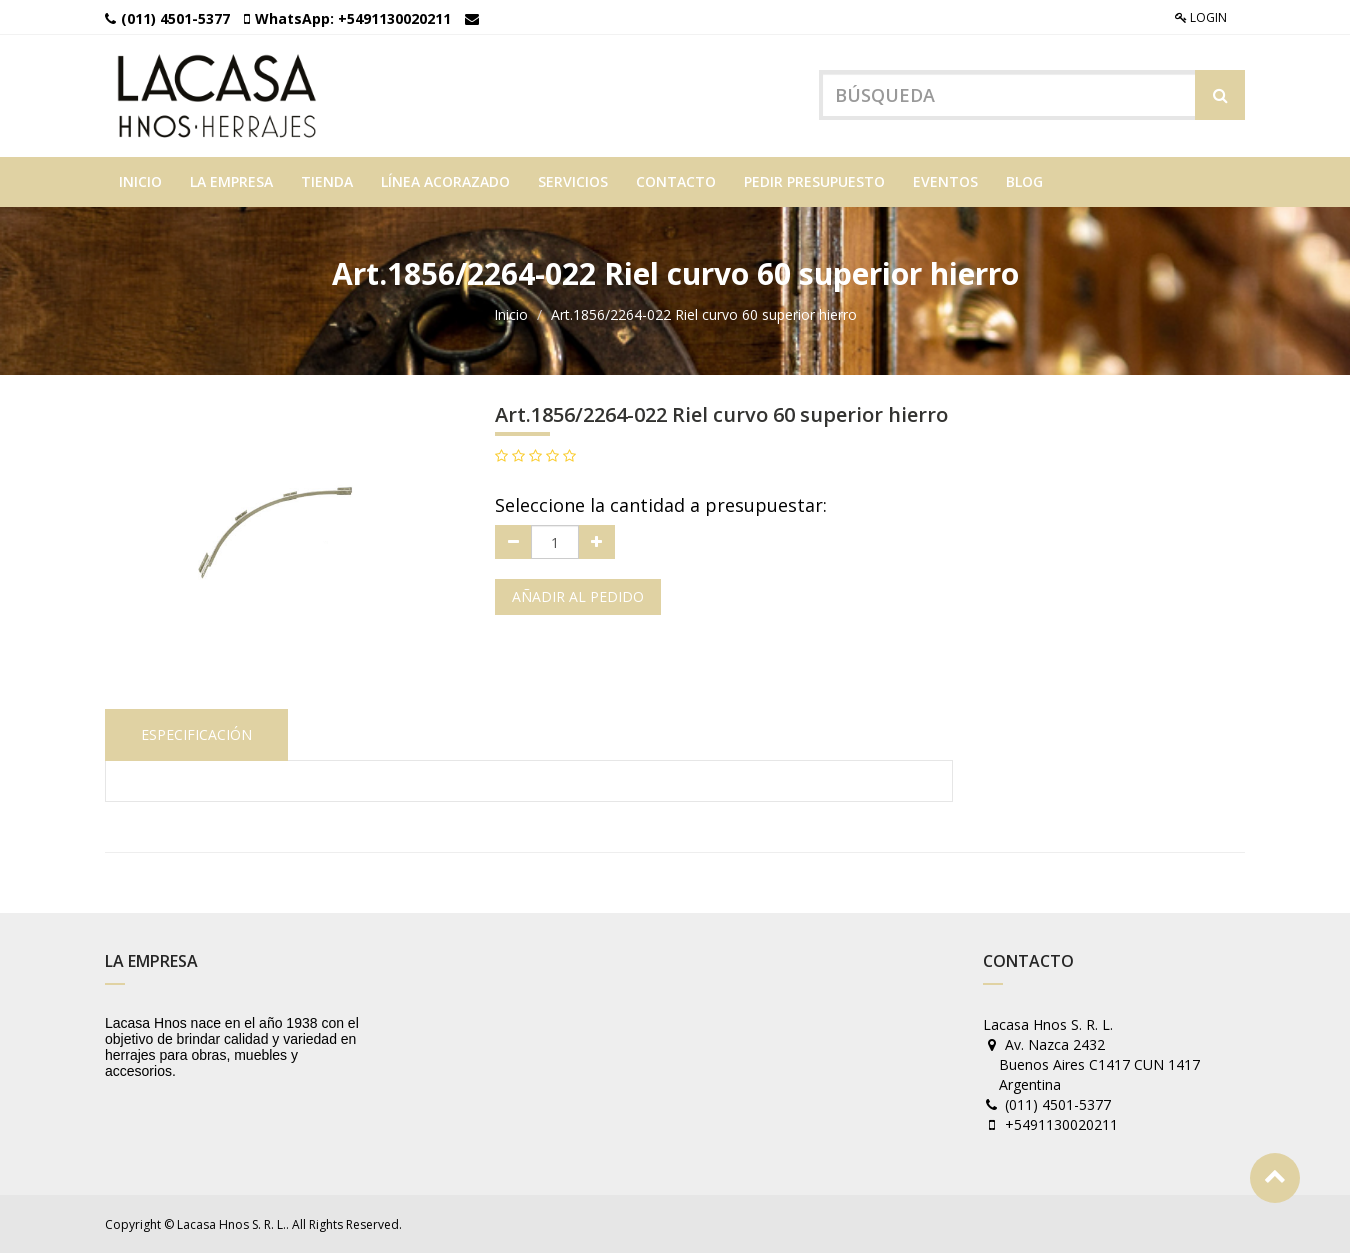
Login (1201, 17)
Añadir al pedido (578, 596)
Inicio (511, 314)
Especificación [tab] (196, 734)
